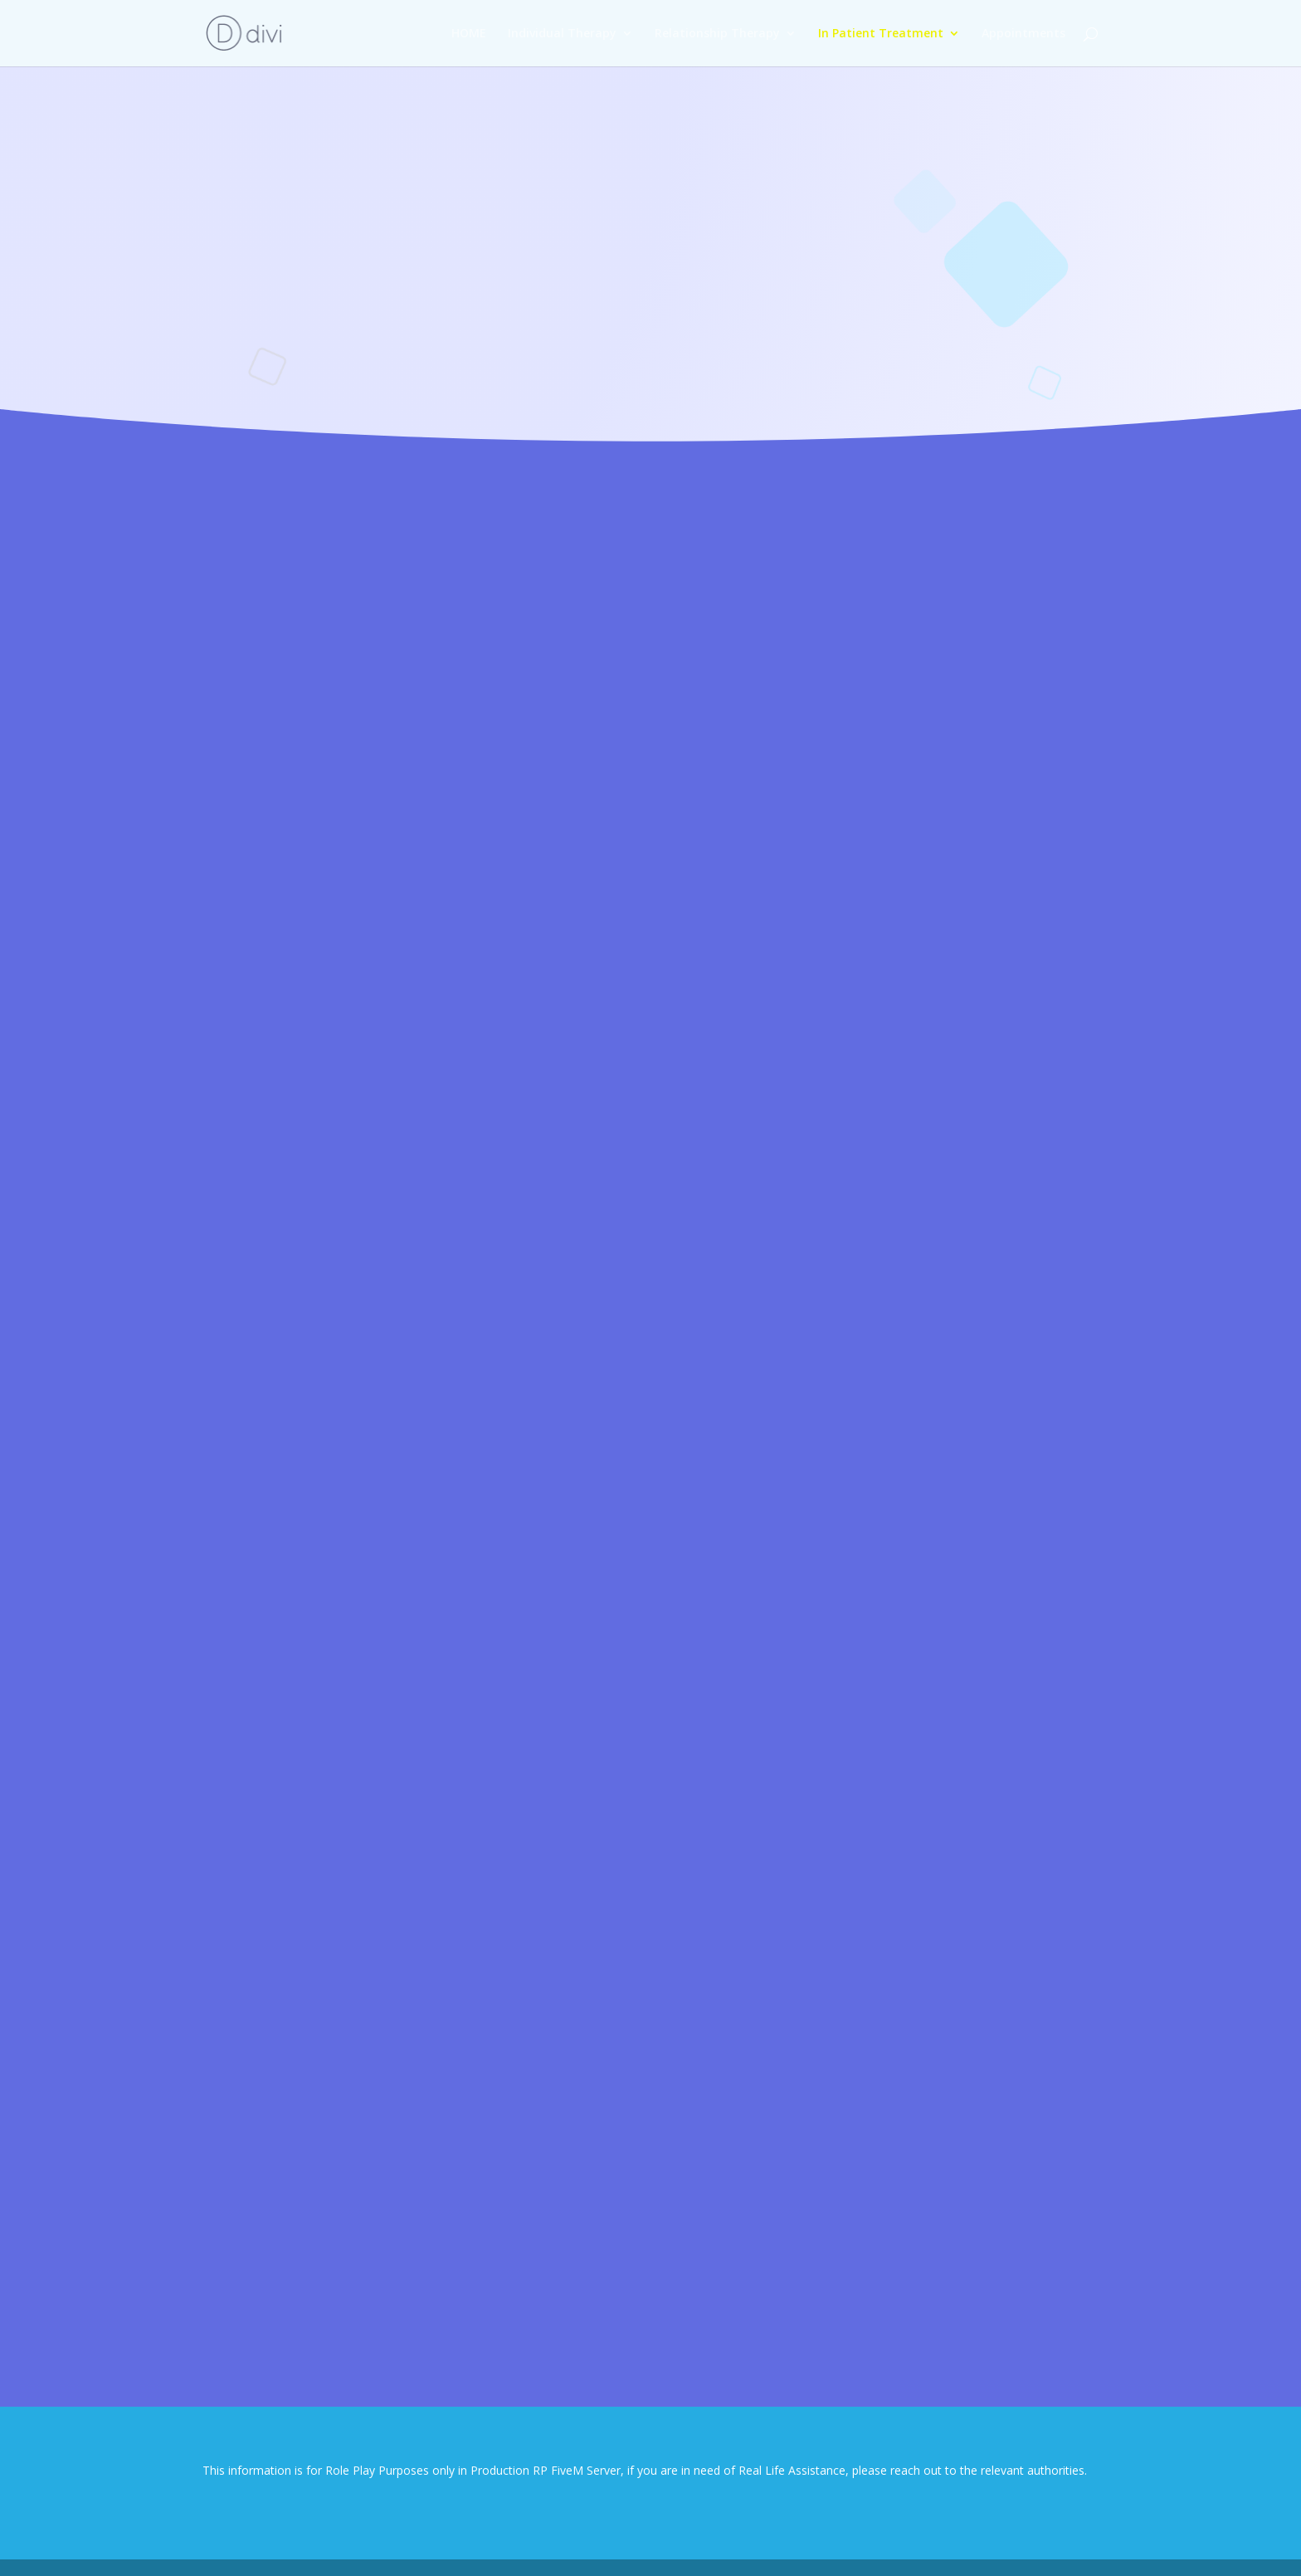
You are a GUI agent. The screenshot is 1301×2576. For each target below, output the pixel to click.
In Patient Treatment (880, 34)
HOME (468, 34)
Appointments (1023, 34)
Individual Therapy (562, 34)
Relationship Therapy (717, 34)
